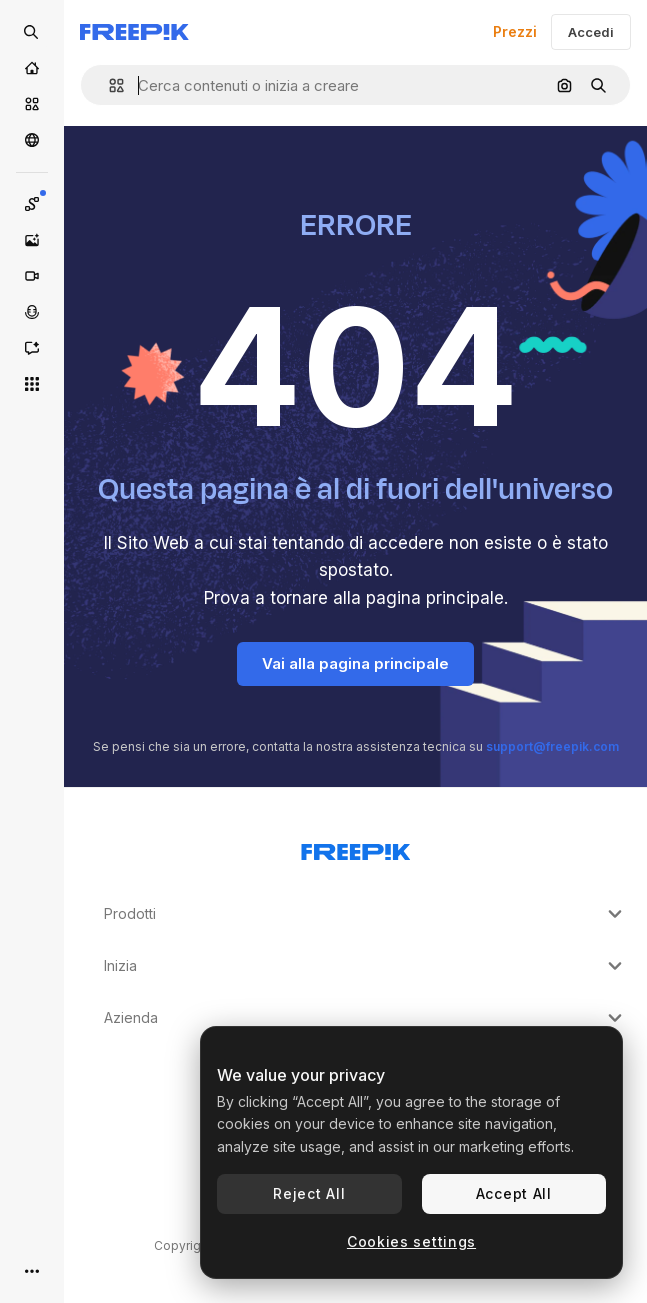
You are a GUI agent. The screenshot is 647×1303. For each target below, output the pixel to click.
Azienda (365, 1018)
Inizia (365, 966)
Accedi (591, 32)
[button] (108, 85)
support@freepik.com (552, 746)
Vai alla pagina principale (355, 663)
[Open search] (32, 32)
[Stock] (32, 104)
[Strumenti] (32, 384)
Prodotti (365, 914)
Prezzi (515, 31)
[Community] (32, 140)
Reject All (309, 1193)
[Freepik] (134, 32)
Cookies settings (411, 1241)
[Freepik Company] (356, 848)
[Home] (32, 68)
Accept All (514, 1193)
